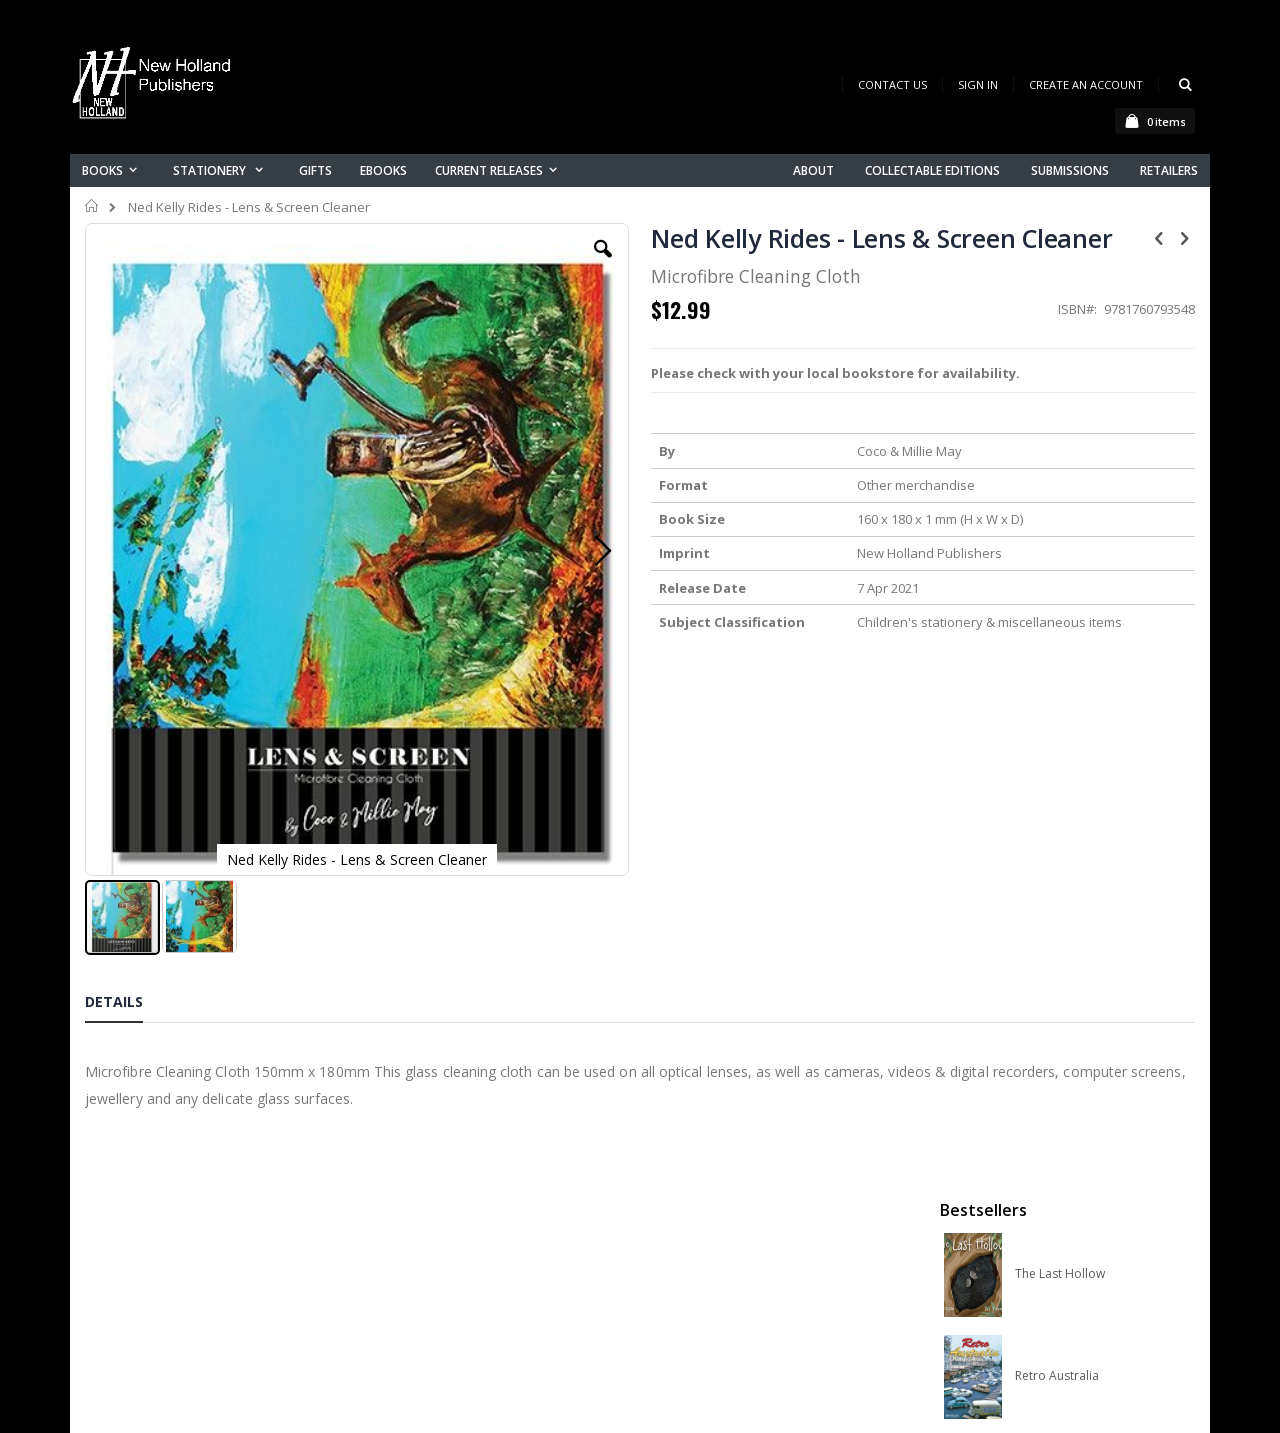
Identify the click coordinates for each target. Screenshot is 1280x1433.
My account (428, 1209)
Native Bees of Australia (1082, 635)
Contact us (426, 1183)
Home (92, 206)
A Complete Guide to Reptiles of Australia (1091, 737)
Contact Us (892, 84)
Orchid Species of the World (1091, 533)
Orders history (437, 1235)
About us (419, 1157)
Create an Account (1086, 84)
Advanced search (449, 1261)
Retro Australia (1057, 431)
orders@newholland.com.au (218, 1242)
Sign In (978, 84)
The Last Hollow (1060, 329)
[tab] (129, 842)
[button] (467, 264)
